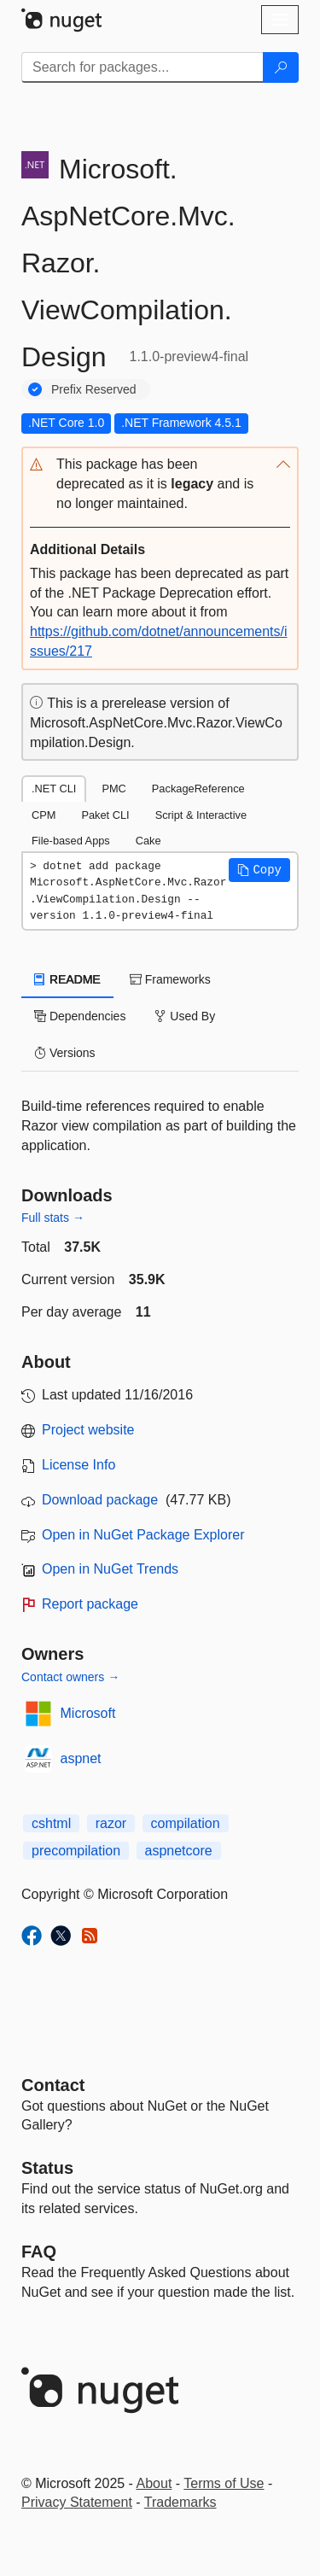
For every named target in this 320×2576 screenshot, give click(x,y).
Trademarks (180, 2502)
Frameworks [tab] (170, 979)
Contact (52, 2085)
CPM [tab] (43, 815)
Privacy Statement (76, 2502)
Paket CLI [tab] (105, 815)
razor (111, 1823)
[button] (160, 484)
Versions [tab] (65, 1052)
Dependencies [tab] (79, 1016)
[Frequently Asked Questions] (38, 2251)
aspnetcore (178, 1850)
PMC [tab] (113, 788)
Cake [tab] (148, 840)
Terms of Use (223, 2483)
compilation (185, 1823)
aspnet (81, 1758)
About (154, 2483)
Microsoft (88, 1713)
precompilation (76, 1850)
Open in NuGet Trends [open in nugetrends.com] (110, 1569)
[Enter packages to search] (142, 67)
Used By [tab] (184, 1016)
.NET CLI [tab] (54, 788)
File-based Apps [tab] (71, 840)
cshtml (51, 1823)
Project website (88, 1429)
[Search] (281, 67)
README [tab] (67, 979)
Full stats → (52, 1217)
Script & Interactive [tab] (201, 815)
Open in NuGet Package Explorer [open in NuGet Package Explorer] (143, 1534)
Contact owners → (70, 1677)
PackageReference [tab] (198, 788)
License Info (78, 1464)
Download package (100, 1499)
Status (47, 2167)
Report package (90, 1604)
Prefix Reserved (94, 389)
